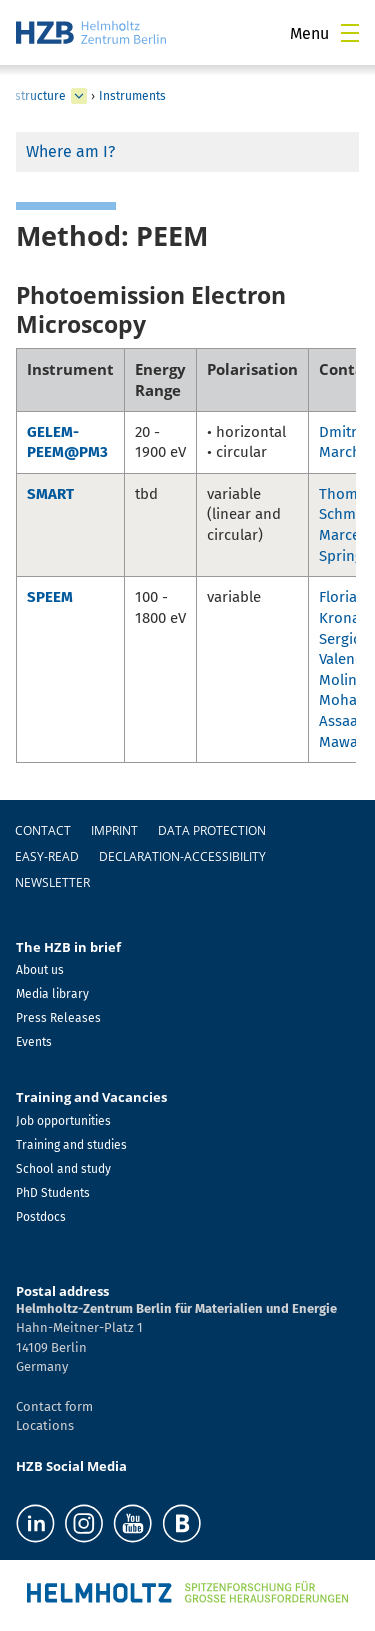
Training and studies (71, 1145)
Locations (45, 1425)
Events (34, 1042)
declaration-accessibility (182, 856)
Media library (52, 994)
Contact (43, 830)
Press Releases (58, 1018)
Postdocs (41, 1217)
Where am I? (70, 151)
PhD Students (53, 1193)
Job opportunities (63, 1121)
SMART (50, 494)
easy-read (47, 856)
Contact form (54, 1406)
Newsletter (52, 882)
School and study (63, 1169)
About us (40, 970)
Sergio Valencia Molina (346, 659)
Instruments (132, 96)
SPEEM (50, 597)
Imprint (114, 830)
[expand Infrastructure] (79, 96)
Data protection (212, 830)
